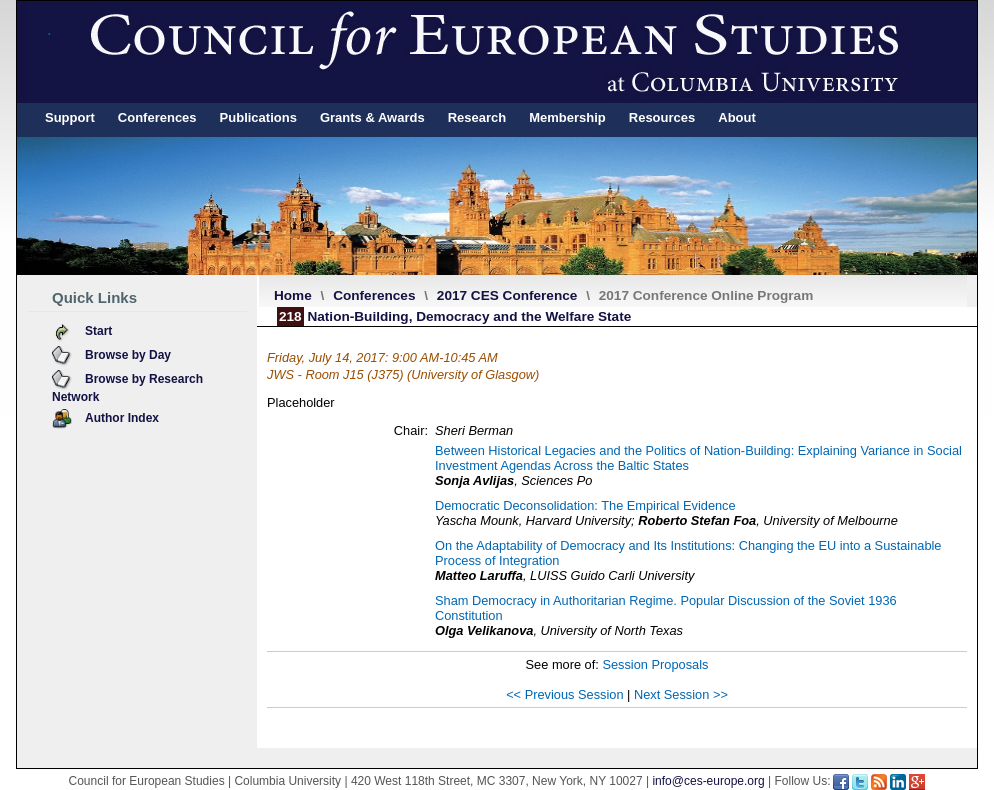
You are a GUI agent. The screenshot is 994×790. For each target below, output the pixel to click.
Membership (567, 117)
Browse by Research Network (127, 388)
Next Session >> (681, 694)
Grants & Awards (372, 117)
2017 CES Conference (507, 295)
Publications (258, 117)
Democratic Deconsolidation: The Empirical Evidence (585, 505)
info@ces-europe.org (708, 781)
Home (293, 295)
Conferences (157, 117)
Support (70, 117)
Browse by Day (128, 355)
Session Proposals (655, 664)
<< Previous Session (564, 694)
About (737, 117)
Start (98, 331)
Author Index (122, 418)
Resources (662, 117)
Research (477, 117)
